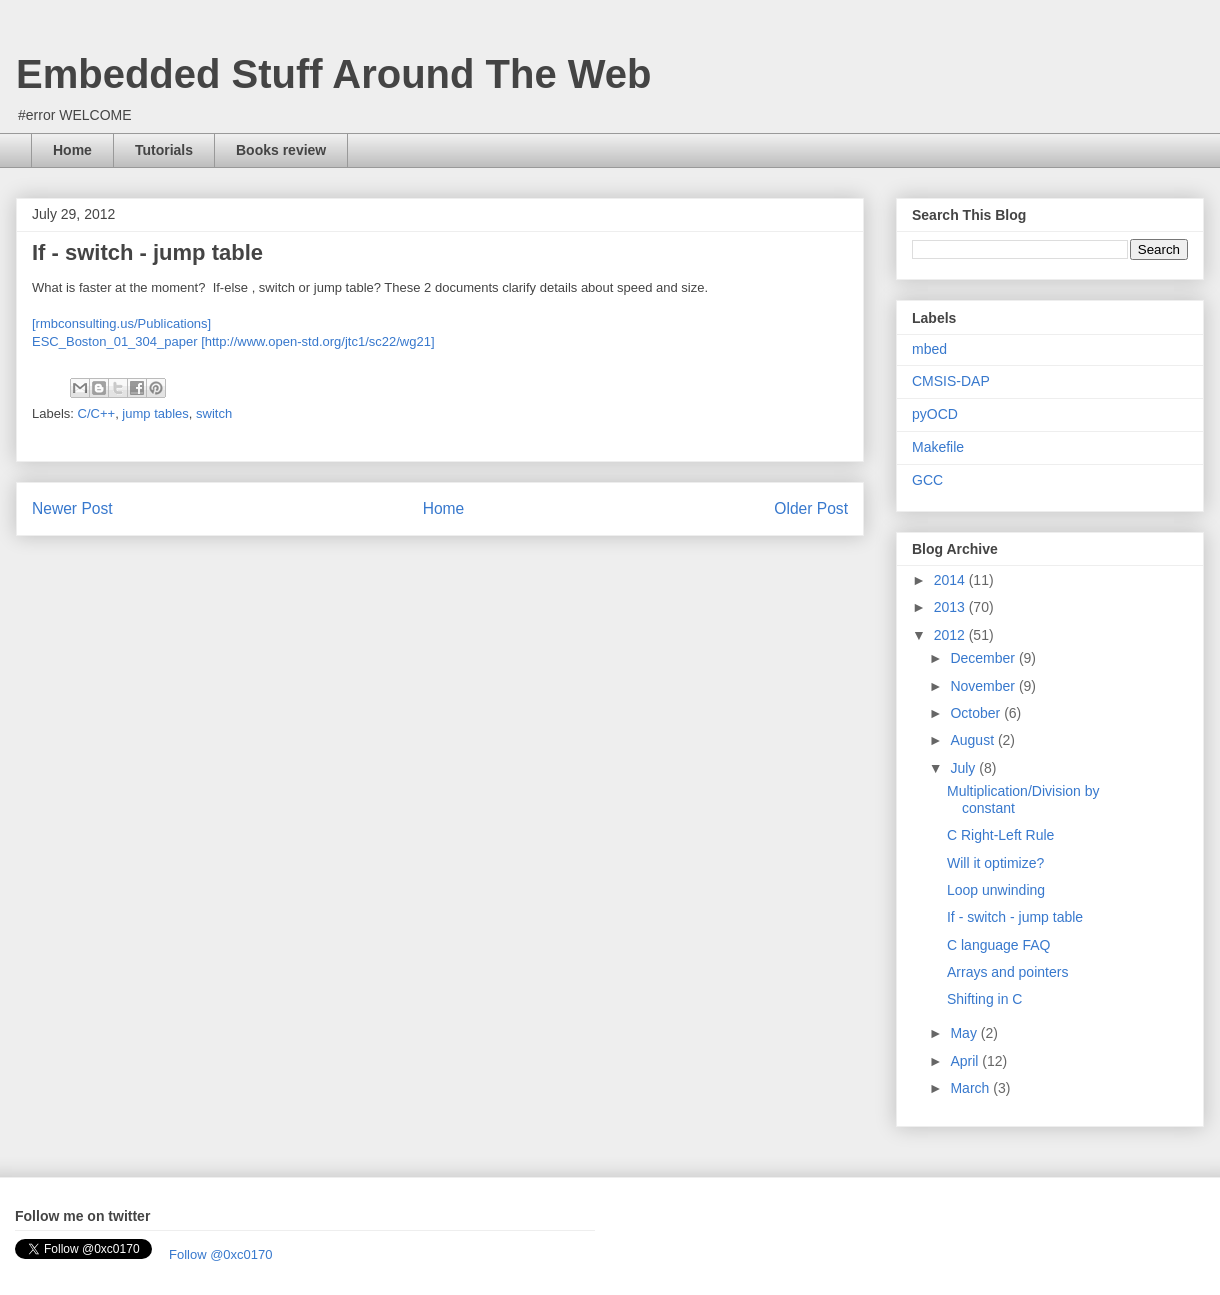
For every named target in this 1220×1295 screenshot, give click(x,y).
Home (72, 150)
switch (214, 413)
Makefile (938, 447)
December (984, 658)
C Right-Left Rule (1000, 835)
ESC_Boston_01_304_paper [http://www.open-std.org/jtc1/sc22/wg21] (233, 341)
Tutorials (164, 150)
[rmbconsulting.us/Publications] (121, 323)
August (973, 740)
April (966, 1061)
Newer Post (72, 508)
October (977, 713)
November (984, 686)
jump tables (155, 413)
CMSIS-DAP (951, 381)
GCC (927, 480)
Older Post (811, 508)
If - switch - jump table (1015, 917)
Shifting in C (984, 999)
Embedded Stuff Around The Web (334, 74)
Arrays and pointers (1007, 972)
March (971, 1088)
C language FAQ (999, 945)
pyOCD (935, 414)
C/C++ (97, 413)
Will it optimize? (995, 863)
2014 (951, 580)
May (965, 1033)
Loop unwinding (996, 890)
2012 (951, 635)
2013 (951, 607)
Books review (281, 150)
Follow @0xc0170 (221, 1254)
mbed (929, 349)
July (964, 768)
